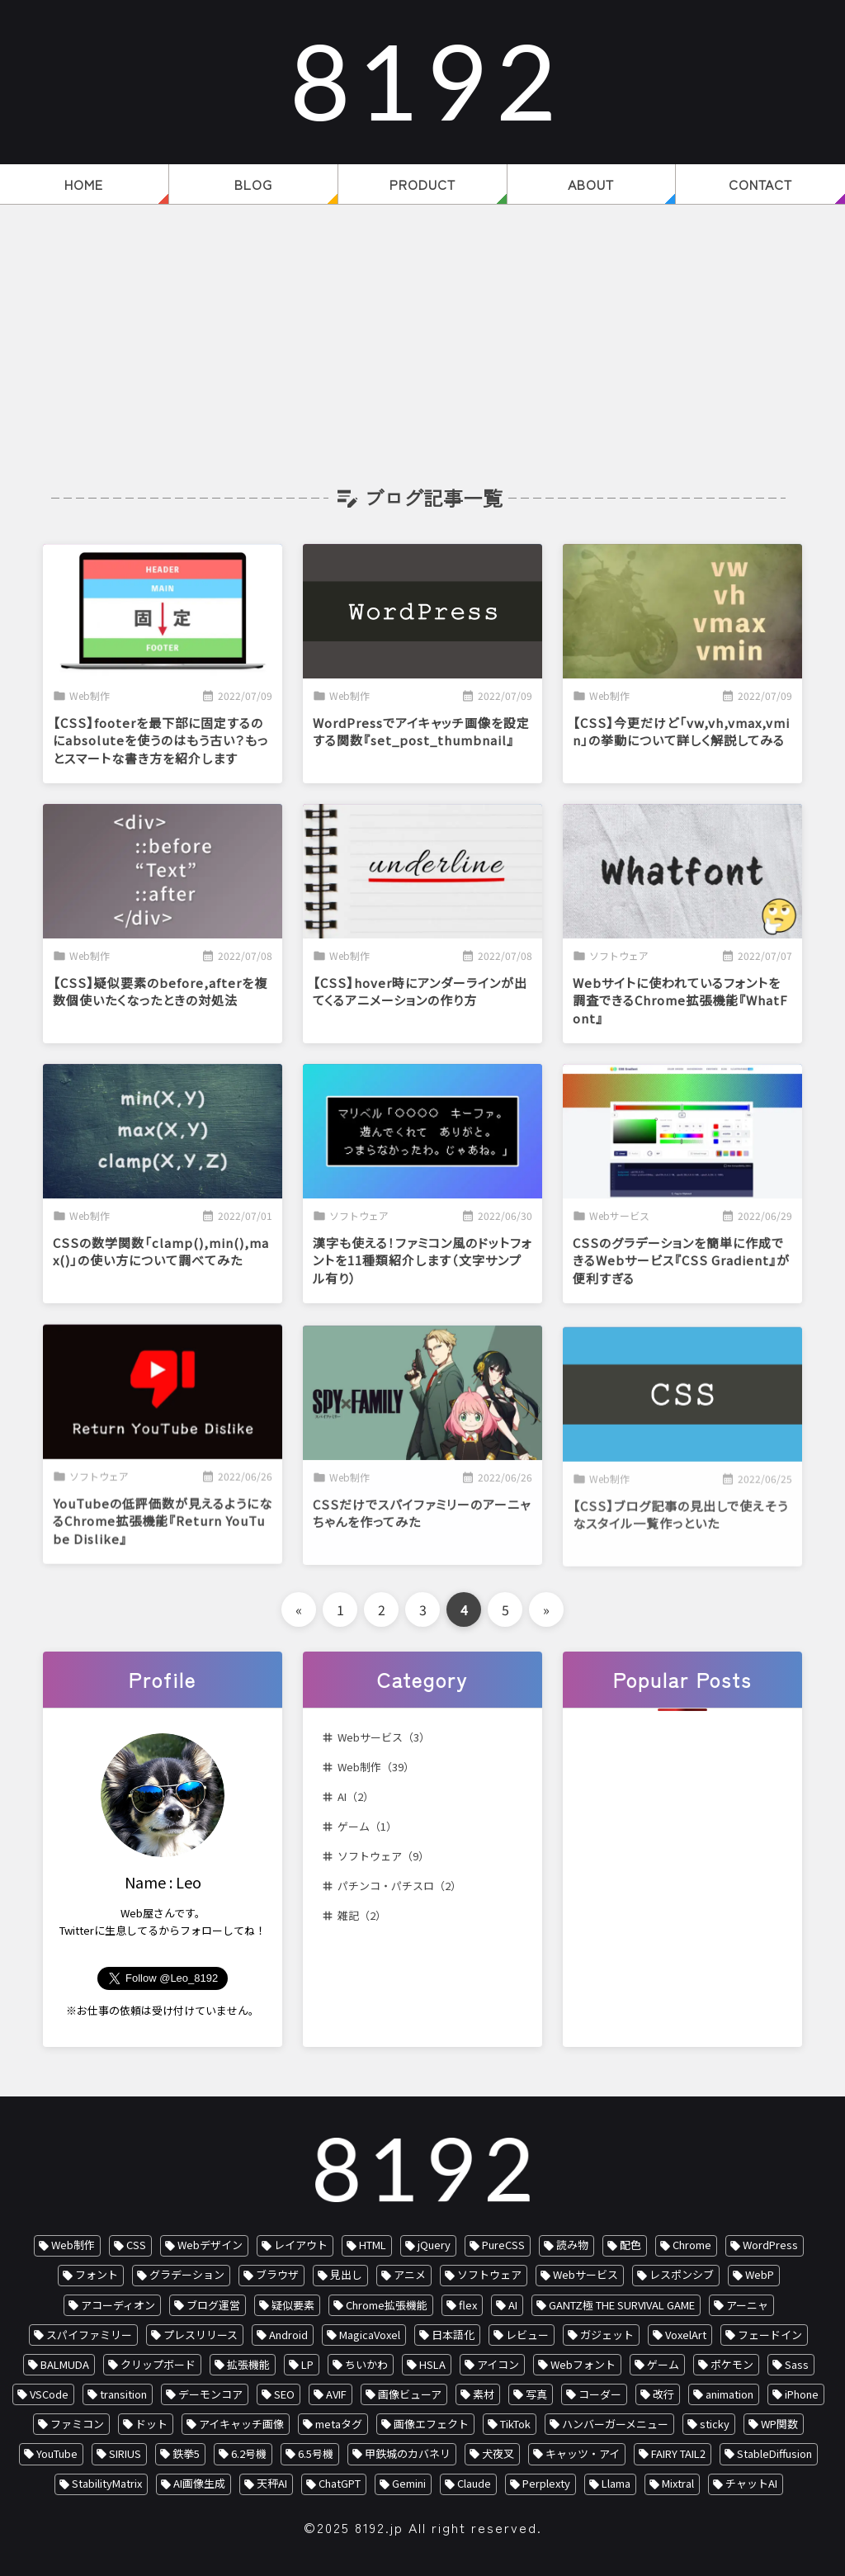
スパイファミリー (89, 2334)
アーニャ (747, 2305)
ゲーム (663, 2364)
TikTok (515, 2424)
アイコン (498, 2364)
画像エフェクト (431, 2424)
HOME (83, 184)
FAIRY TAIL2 (678, 2453)
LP (307, 2364)
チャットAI (751, 2483)
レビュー (527, 2334)
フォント (96, 2274)
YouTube (57, 2453)
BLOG (253, 184)
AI (512, 2305)
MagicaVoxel (369, 2334)
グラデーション (186, 2274)
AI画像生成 (199, 2483)
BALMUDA (64, 2364)
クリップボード (158, 2364)
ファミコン (77, 2424)
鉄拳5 (186, 2453)
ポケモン (731, 2364)
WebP (759, 2274)
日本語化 (453, 2334)
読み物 (572, 2244)
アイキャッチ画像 (241, 2424)
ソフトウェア (489, 2274)
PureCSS (503, 2244)
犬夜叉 (498, 2453)
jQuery (434, 2244)
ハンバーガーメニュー (615, 2424)
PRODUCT (422, 184)
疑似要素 (292, 2305)
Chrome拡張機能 (386, 2305)
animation (729, 2394)
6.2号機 (249, 2453)
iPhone (802, 2394)
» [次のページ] (546, 1609)
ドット (151, 2424)
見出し (346, 2274)
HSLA (432, 2364)
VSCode (49, 2394)
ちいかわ (366, 2364)
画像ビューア (409, 2394)
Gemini (409, 2483)
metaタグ (338, 2424)
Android (288, 2334)
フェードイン (770, 2334)
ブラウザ (277, 2274)
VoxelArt (685, 2334)
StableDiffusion (774, 2453)
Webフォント (583, 2364)
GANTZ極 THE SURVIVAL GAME (622, 2305)
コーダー (599, 2394)
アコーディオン (118, 2305)
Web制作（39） (376, 1767)
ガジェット (607, 2334)
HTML (372, 2244)
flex (468, 2305)
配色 (630, 2244)
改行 (663, 2394)
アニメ (410, 2274)
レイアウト (301, 2244)
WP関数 (779, 2424)
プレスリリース (200, 2334)
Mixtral (678, 2483)
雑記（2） (362, 1915)
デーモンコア (210, 2394)
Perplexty (546, 2483)
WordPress (770, 2244)
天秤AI (272, 2483)
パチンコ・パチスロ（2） (399, 1885)
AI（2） (356, 1796)
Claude (474, 2483)
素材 (483, 2394)
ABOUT (591, 184)
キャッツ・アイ (582, 2453)
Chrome (692, 2244)
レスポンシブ (681, 2274)
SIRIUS (125, 2453)
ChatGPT (340, 2483)
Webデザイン (210, 2244)
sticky (714, 2424)
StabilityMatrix (107, 2483)
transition (123, 2394)
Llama (616, 2483)
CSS (136, 2244)
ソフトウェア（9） (383, 1856)
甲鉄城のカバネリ (408, 2453)
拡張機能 (248, 2364)
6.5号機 (315, 2453)
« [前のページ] (298, 1609)
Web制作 (73, 2244)
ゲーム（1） (367, 1826)
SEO (284, 2394)
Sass (797, 2364)
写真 (536, 2394)
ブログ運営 (213, 2305)
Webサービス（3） (384, 1737)
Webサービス (585, 2274)
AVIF (336, 2394)
